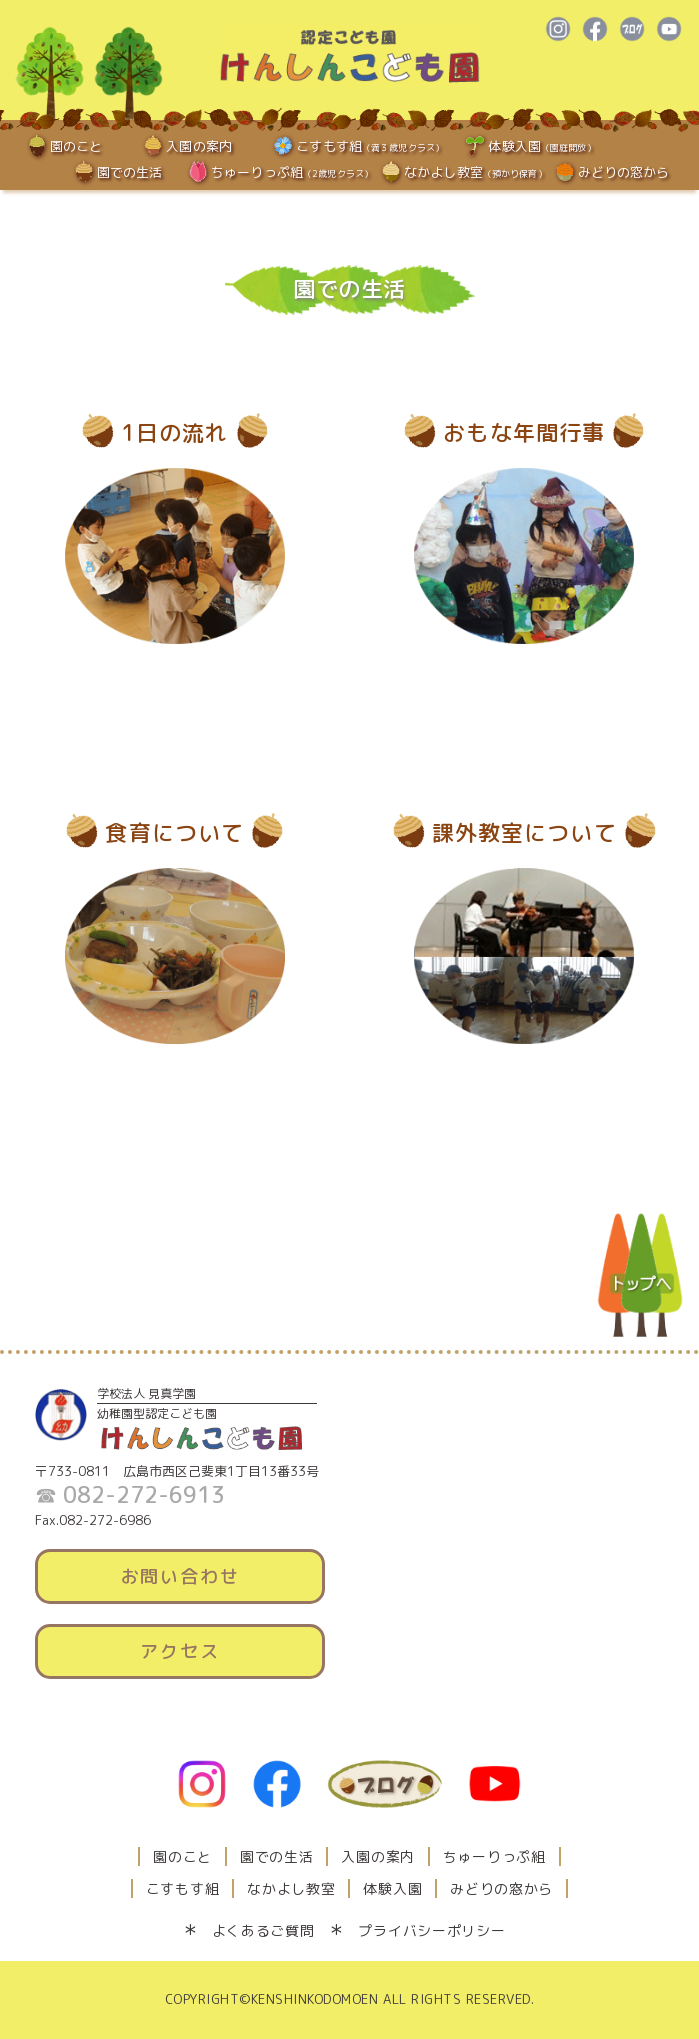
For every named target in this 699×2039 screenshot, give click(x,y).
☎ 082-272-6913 (130, 1494)
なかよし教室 (475, 172)
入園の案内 (199, 146)
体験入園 (541, 146)
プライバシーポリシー (431, 1930)
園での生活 (130, 172)
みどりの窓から (624, 172)
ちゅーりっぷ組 (292, 172)
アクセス (179, 1651)
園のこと (76, 146)
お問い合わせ (180, 1576)
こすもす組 (370, 146)
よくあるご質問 (263, 1930)
